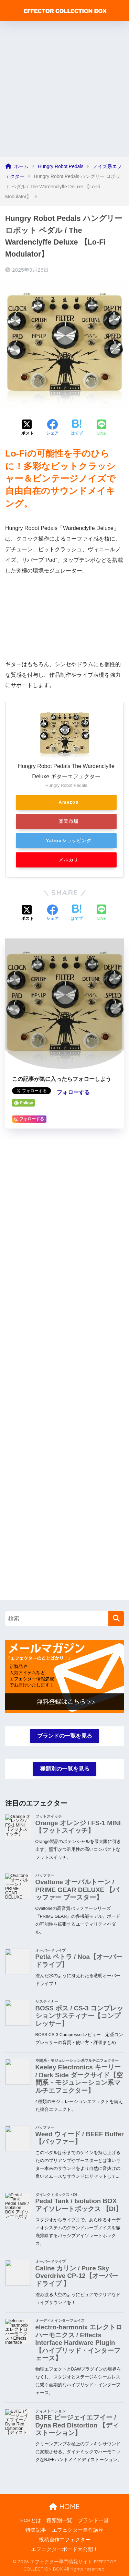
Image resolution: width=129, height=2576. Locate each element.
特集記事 (35, 2530)
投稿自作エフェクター (64, 2539)
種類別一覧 (59, 2520)
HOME (64, 2506)
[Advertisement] (64, 89)
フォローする (73, 1092)
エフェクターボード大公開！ (64, 2549)
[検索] (116, 1618)
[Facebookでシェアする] (52, 428)
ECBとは (30, 2520)
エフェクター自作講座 (78, 2530)
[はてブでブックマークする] (77, 428)
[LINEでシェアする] (101, 428)
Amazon (68, 802)
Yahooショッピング (69, 840)
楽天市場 (69, 821)
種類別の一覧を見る (64, 1769)
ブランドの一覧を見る (64, 1736)
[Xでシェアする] (27, 428)
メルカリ (69, 859)
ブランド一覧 (93, 2520)
